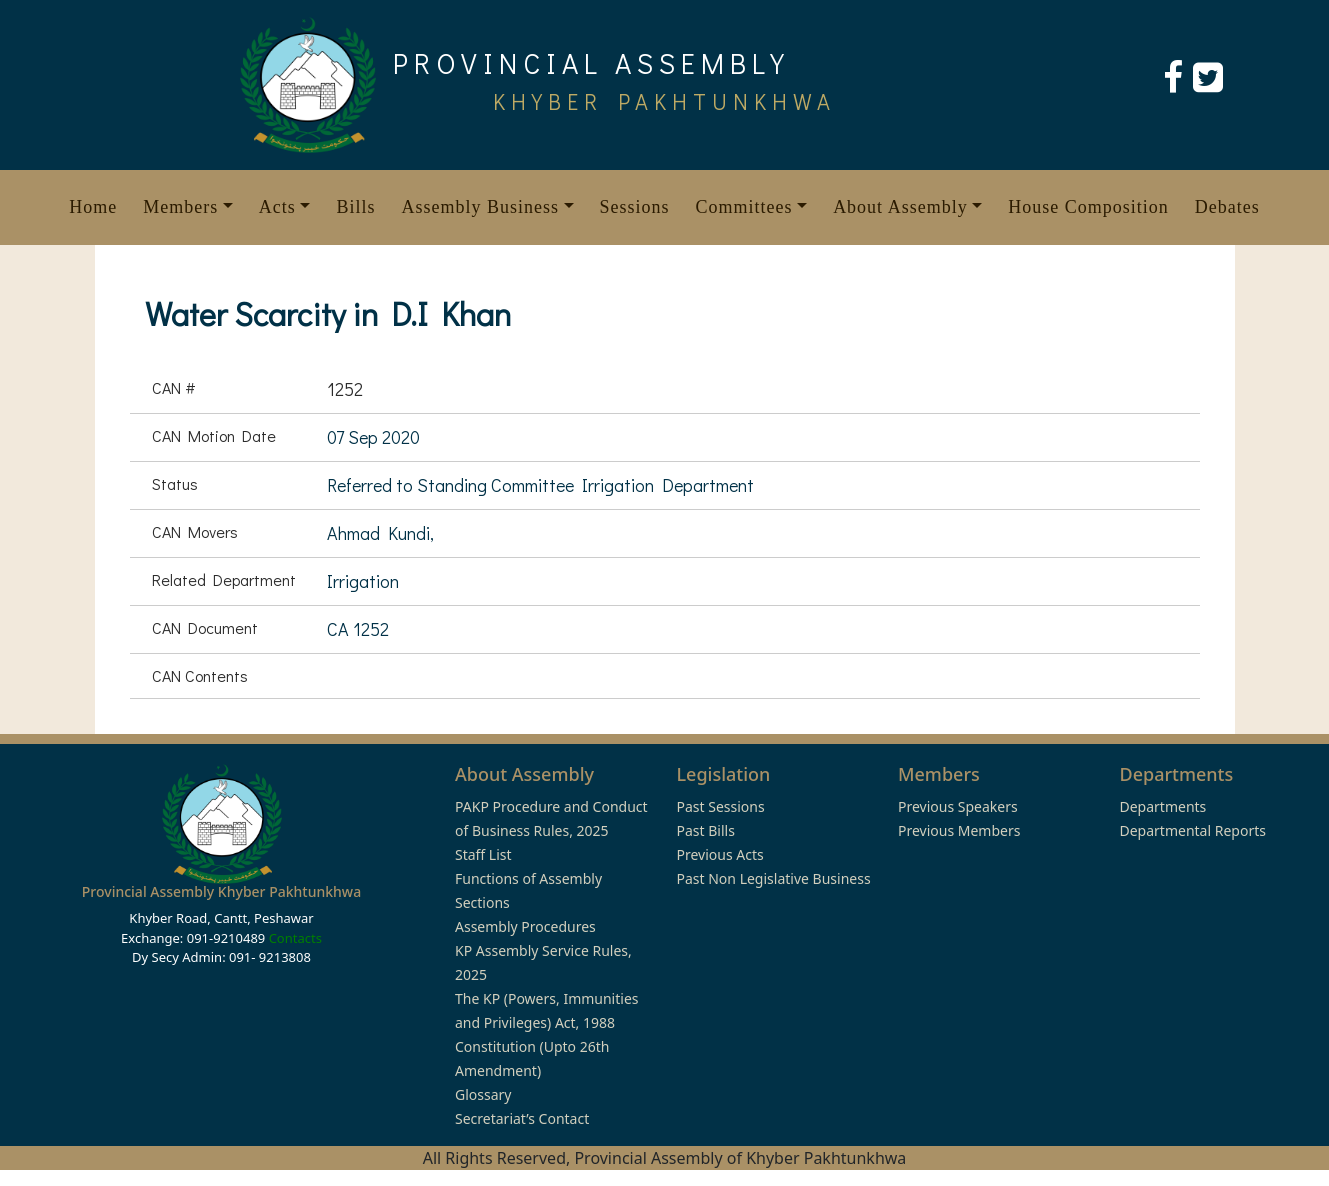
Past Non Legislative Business (774, 878)
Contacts (295, 938)
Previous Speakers (958, 806)
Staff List (483, 854)
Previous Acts (720, 854)
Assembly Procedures (525, 926)
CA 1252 (358, 629)
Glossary (483, 1094)
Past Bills (706, 830)
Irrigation (363, 581)
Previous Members (959, 830)
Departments (1163, 806)
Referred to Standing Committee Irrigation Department (540, 485)
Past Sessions (721, 806)
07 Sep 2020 (373, 437)
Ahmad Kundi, (380, 533)
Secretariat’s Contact (522, 1118)
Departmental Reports (1193, 830)
